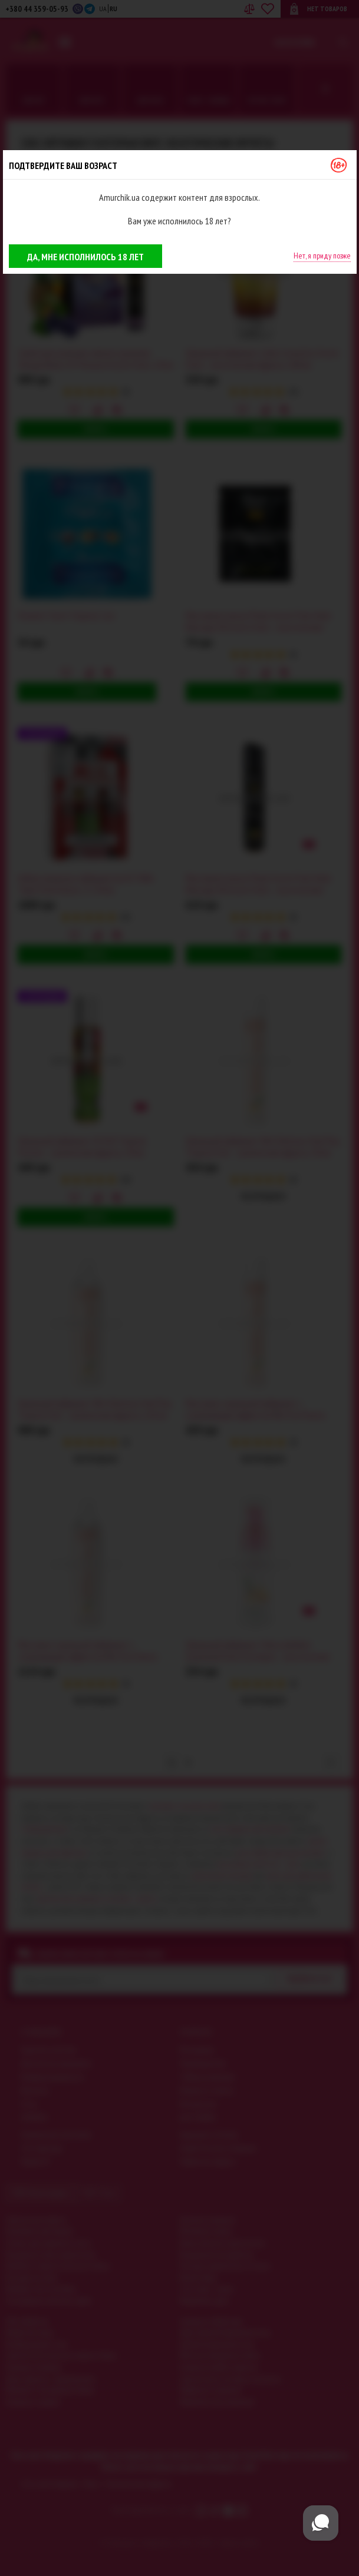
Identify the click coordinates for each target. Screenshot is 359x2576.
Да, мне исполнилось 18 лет (85, 257)
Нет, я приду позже (322, 255)
